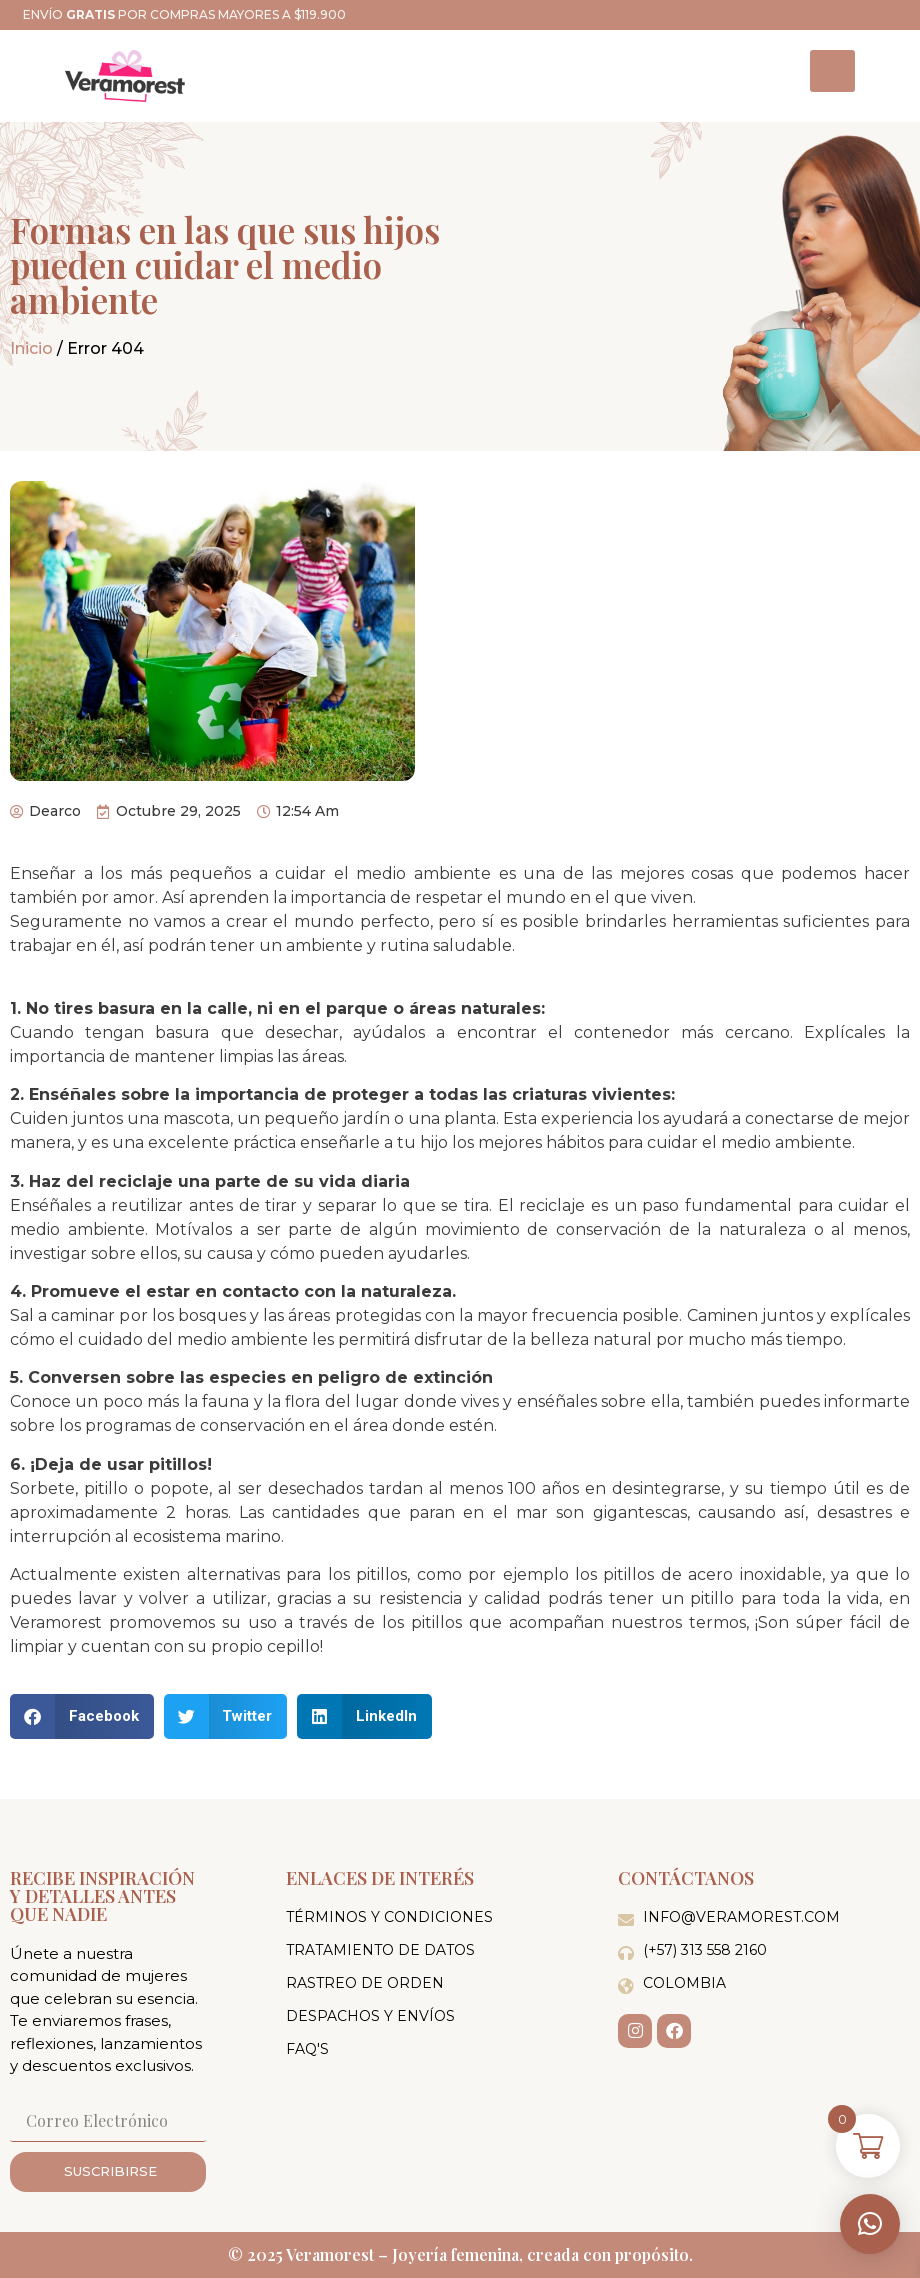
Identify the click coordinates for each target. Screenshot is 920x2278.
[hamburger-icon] (832, 71)
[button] (870, 2224)
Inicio (31, 348)
